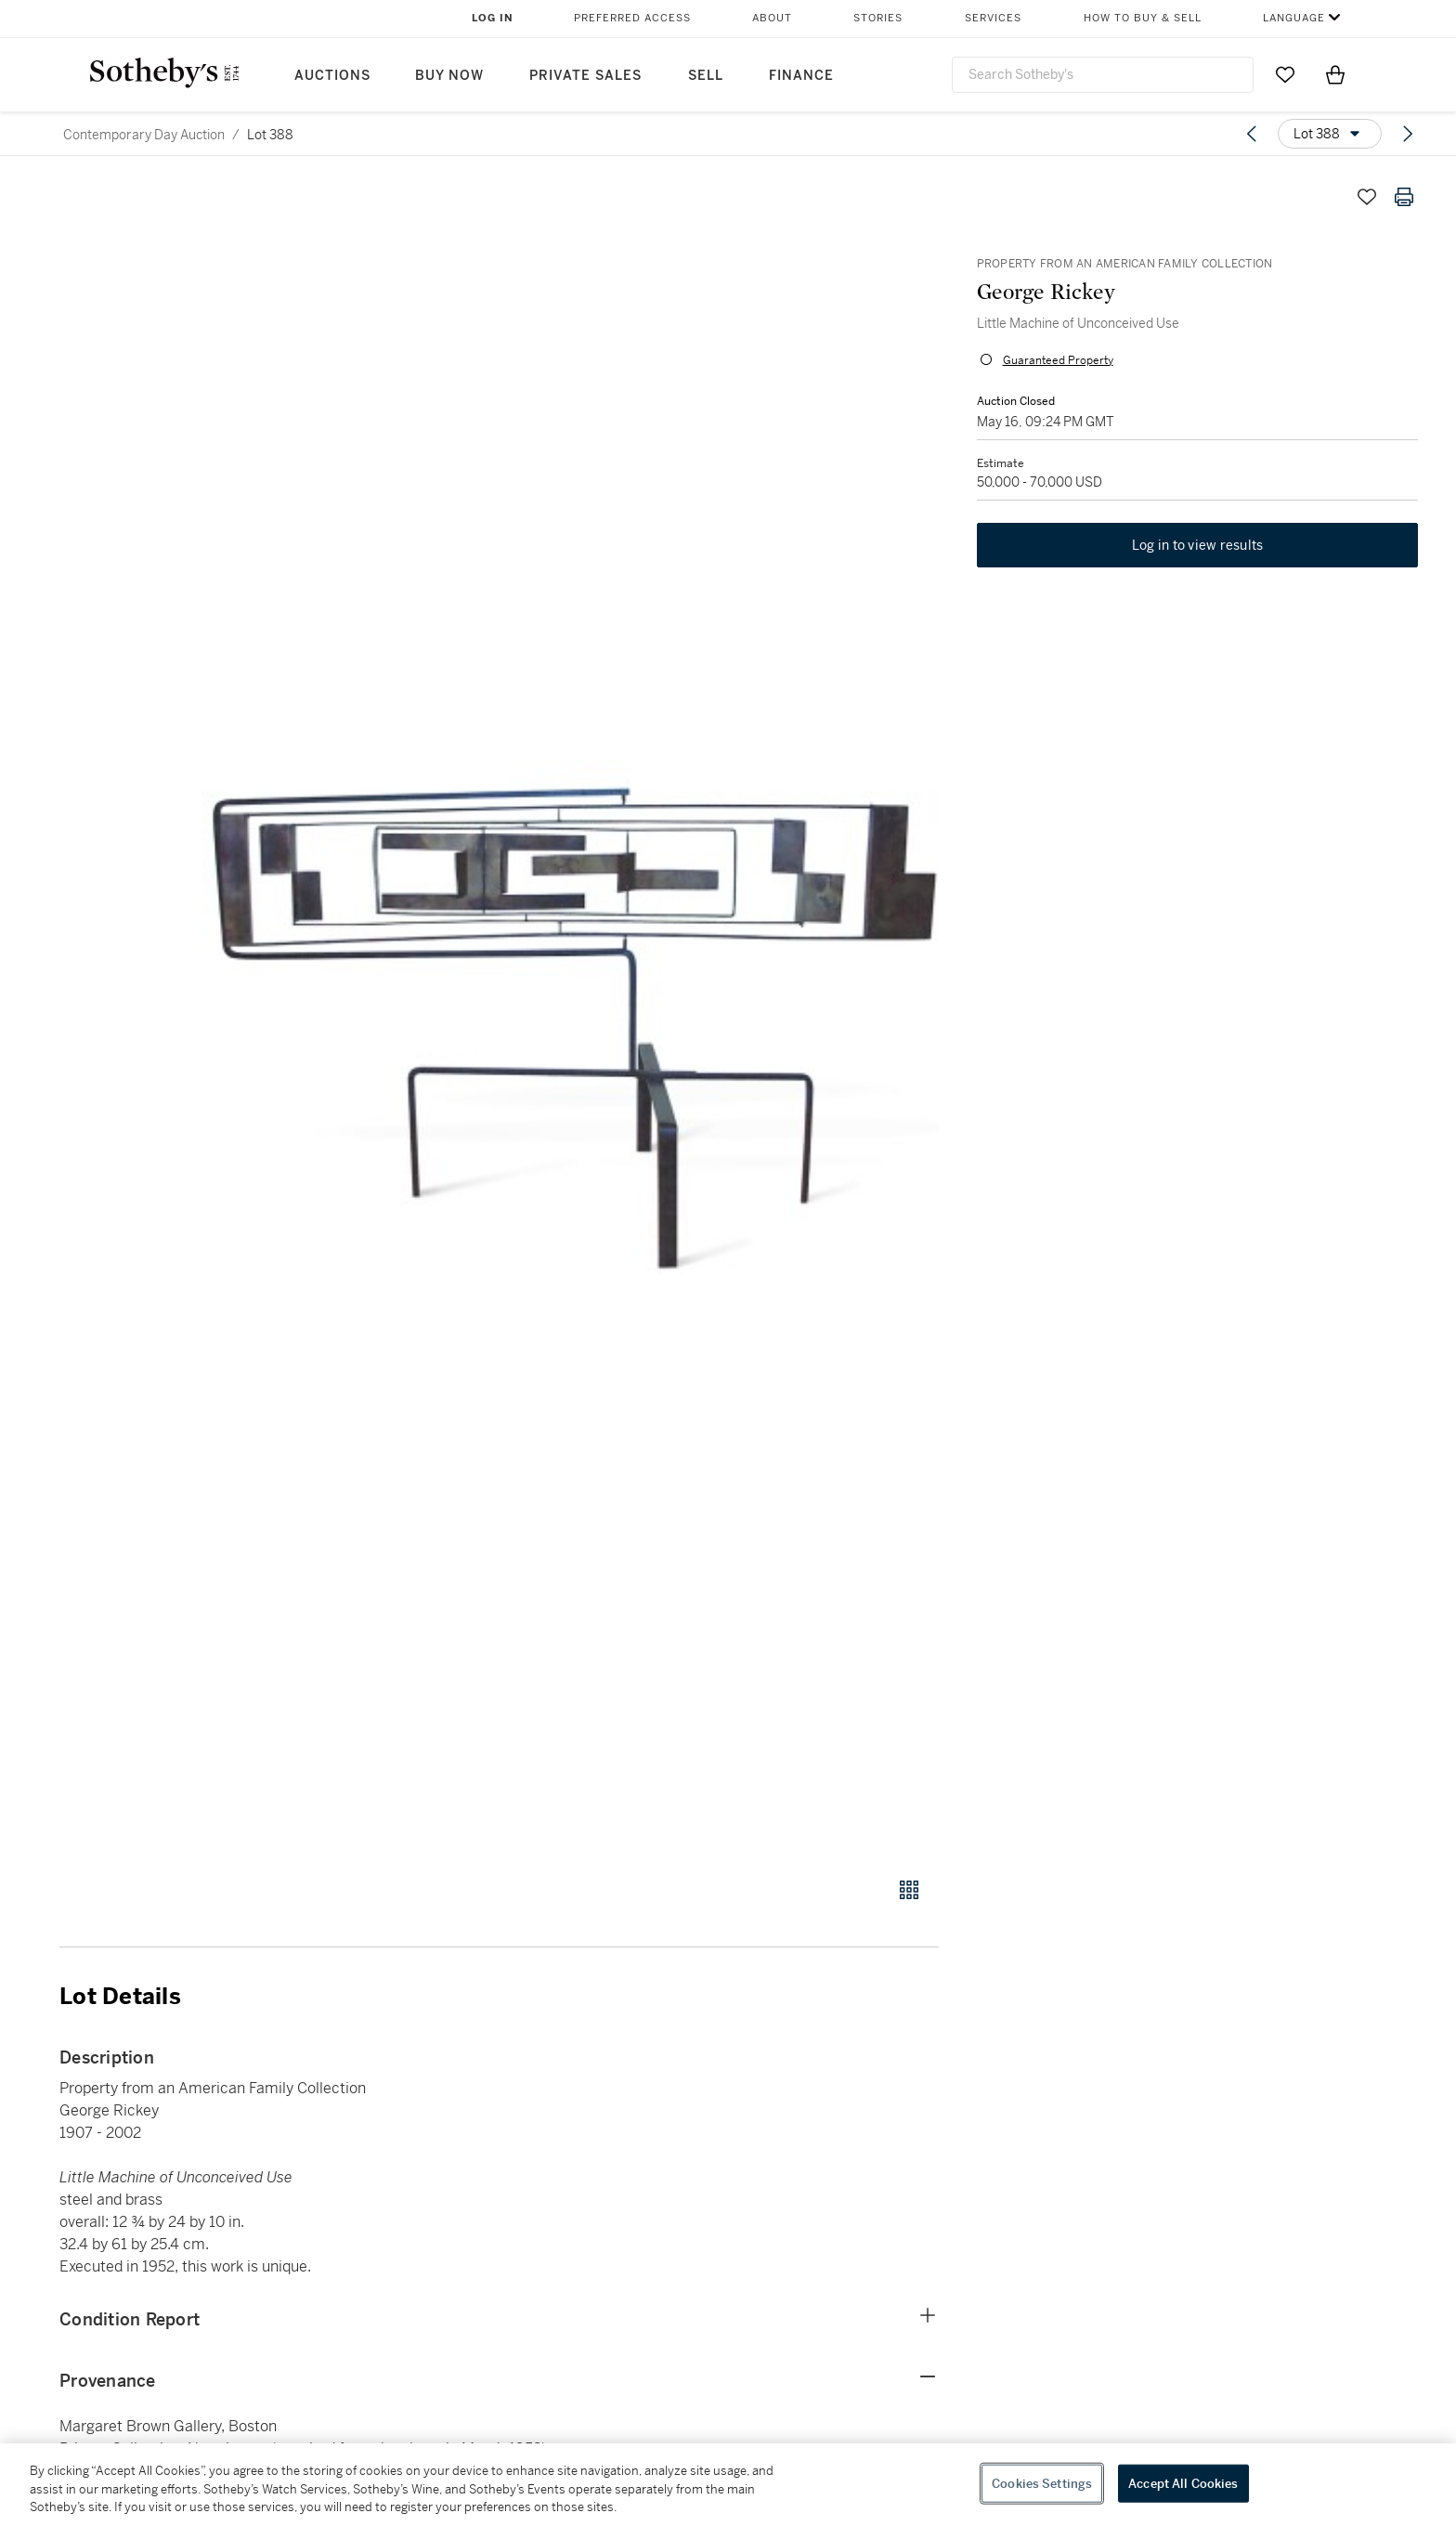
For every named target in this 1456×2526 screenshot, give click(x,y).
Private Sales (585, 76)
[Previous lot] (1251, 134)
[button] (570, 1017)
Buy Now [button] (449, 76)
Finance (801, 76)
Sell (705, 76)
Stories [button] (878, 18)
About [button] (772, 18)
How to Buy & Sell (1143, 18)
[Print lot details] (1404, 197)
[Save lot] (1367, 197)
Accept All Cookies (1183, 2483)
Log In (493, 18)
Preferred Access (632, 18)
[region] (728, 2484)
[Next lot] (1407, 134)
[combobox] (1103, 75)
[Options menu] (1330, 134)
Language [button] (1294, 18)
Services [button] (993, 18)
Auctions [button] (332, 76)
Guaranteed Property (1057, 360)
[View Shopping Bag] (1335, 74)
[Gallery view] (909, 1889)
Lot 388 (270, 134)
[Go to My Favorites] (1285, 74)
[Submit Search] (1232, 74)
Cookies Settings (1042, 2483)
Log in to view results (1198, 546)
